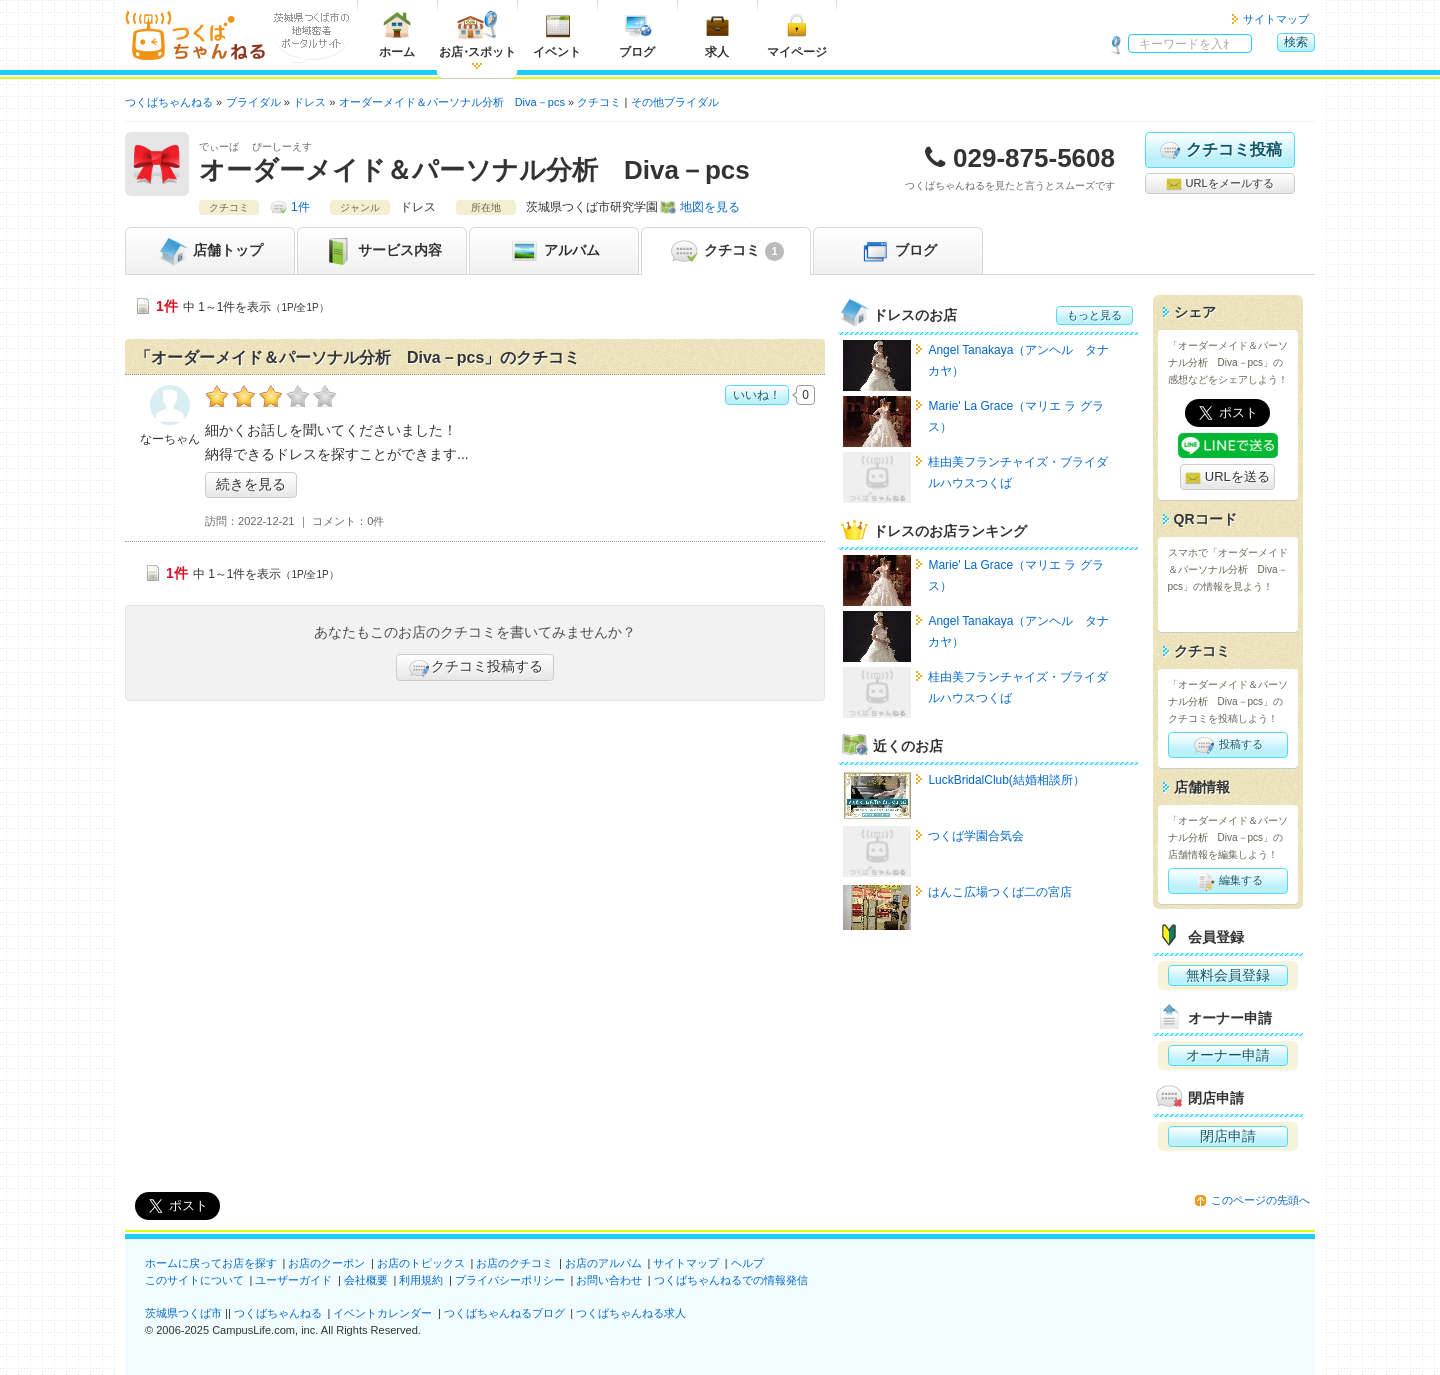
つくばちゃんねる (278, 1313)
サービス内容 (382, 251)
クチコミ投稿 (1219, 150)
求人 (717, 34)
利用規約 (421, 1280)
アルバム (554, 251)
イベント (557, 34)
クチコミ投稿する (475, 668)
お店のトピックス (421, 1263)
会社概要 (366, 1280)
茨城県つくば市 (183, 1313)
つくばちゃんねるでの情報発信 (731, 1280)
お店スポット (477, 34)
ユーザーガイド (293, 1280)
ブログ (637, 34)
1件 (300, 207)
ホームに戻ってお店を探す (211, 1263)
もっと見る (1094, 315)
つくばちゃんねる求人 (631, 1313)
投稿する (1227, 745)
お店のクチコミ (514, 1263)
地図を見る (710, 207)
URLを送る (1227, 477)
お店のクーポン (326, 1263)
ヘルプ (747, 1263)
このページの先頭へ (1260, 1200)
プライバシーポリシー (510, 1280)
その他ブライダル (675, 102)
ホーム (397, 34)
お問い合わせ (609, 1280)
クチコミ (725, 251)
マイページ (797, 34)
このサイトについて (194, 1280)
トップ (210, 251)
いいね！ (757, 395)
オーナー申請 (1228, 1055)
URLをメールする (1219, 184)
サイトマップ (1276, 19)
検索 (1296, 42)
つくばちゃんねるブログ (504, 1313)
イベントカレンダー (382, 1313)
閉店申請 (1228, 1136)
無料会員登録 (1228, 975)
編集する (1227, 881)
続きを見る (251, 484)
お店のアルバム (603, 1263)
